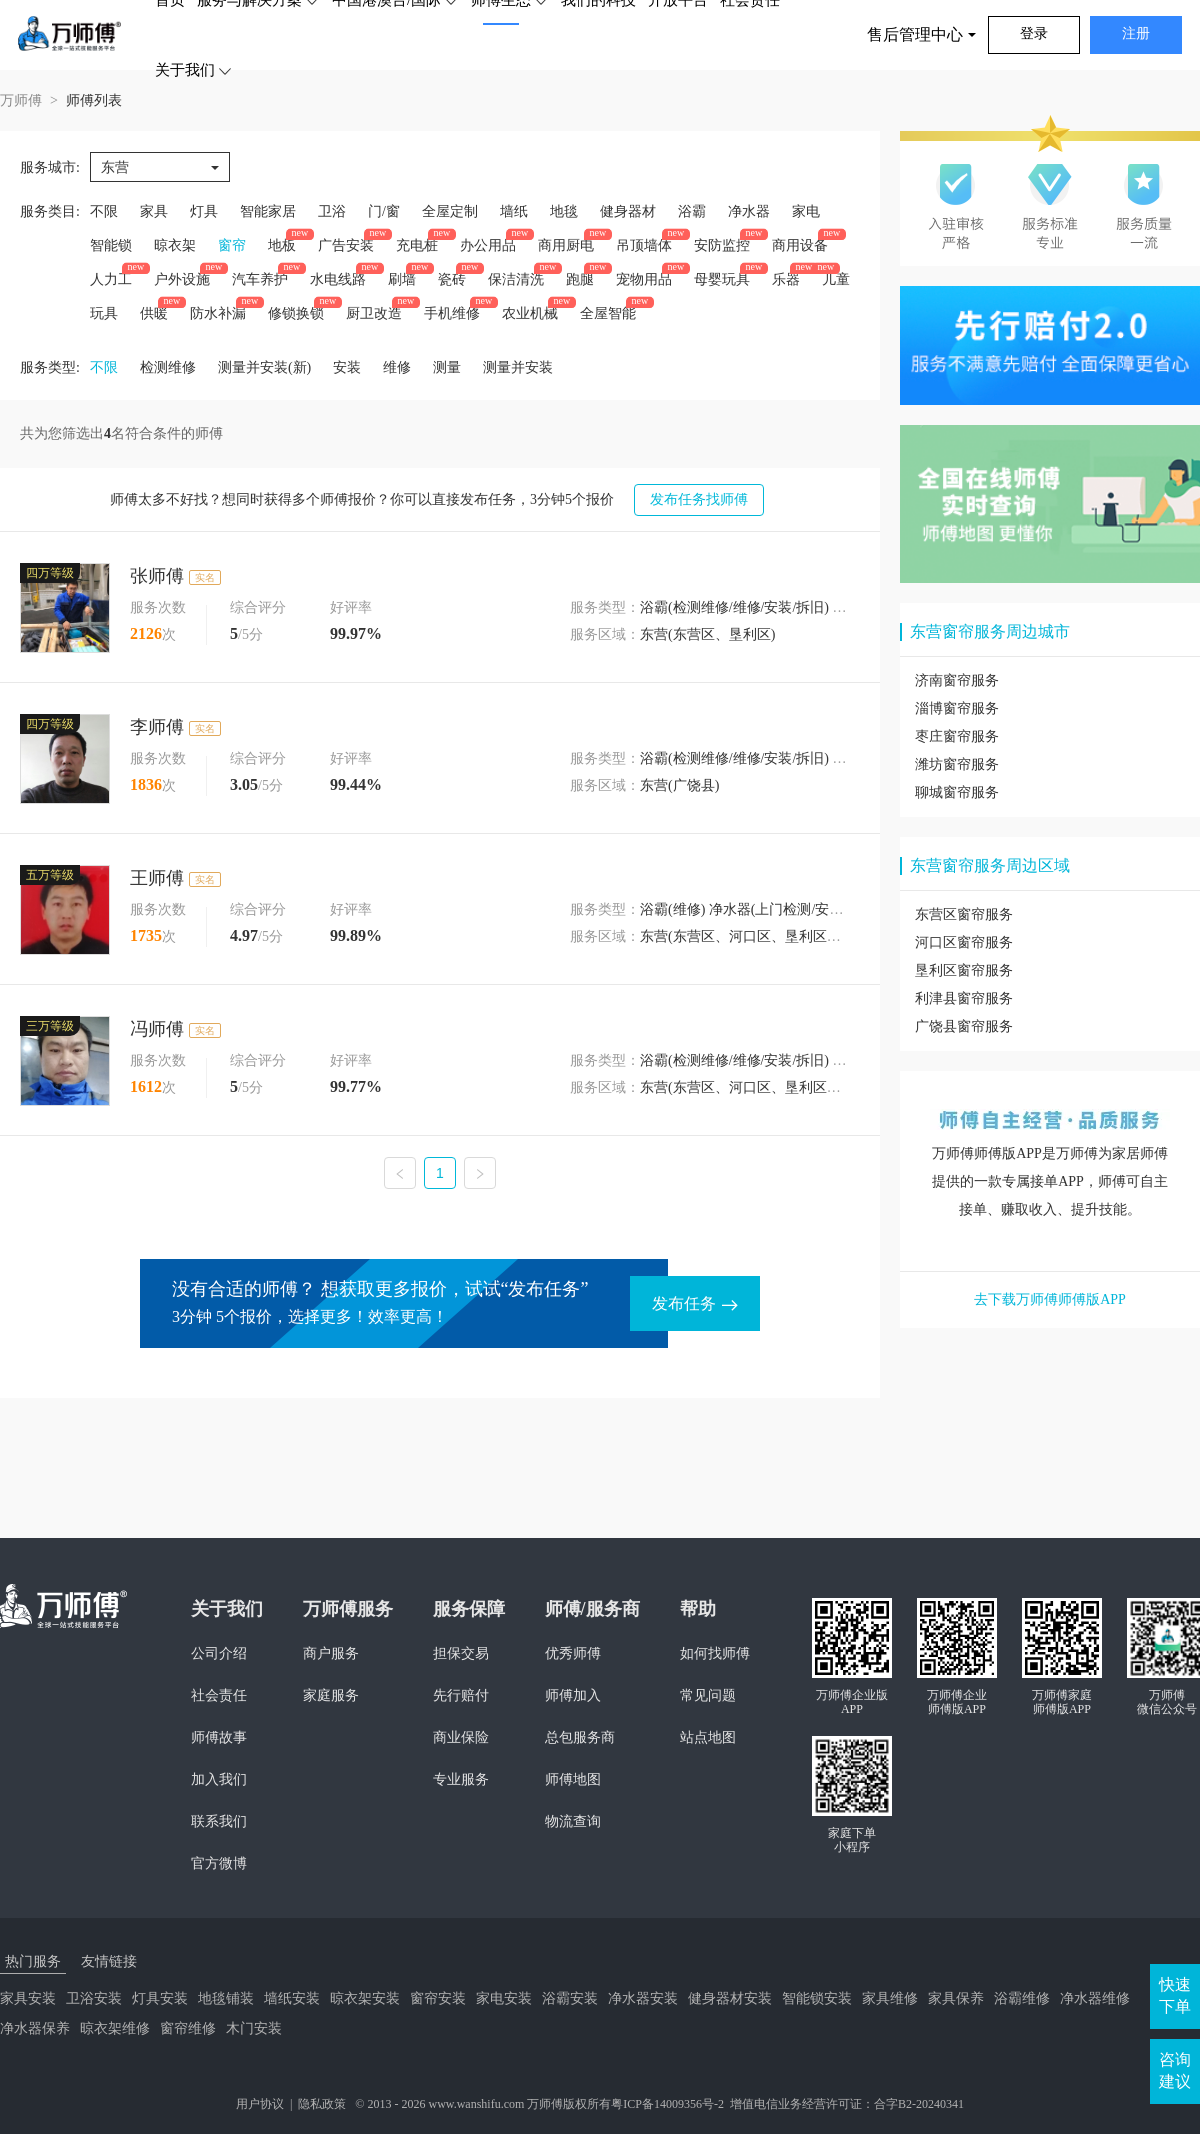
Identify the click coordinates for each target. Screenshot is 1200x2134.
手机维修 (452, 313)
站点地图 (708, 1737)
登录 (1034, 33)
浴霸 (692, 211)
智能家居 (268, 211)
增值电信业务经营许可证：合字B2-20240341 (847, 2104)
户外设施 (182, 279)
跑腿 (580, 279)
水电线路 (338, 279)
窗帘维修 (188, 2028)
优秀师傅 (573, 1653)
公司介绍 (219, 1653)
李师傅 (157, 727)
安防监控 (722, 245)
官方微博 (219, 1863)
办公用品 (488, 245)
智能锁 (111, 245)
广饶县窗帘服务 (964, 1026)
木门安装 (254, 2028)
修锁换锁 (296, 313)
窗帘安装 (438, 1998)
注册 (1136, 33)
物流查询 (573, 1821)
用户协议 (260, 2104)
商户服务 (331, 1653)
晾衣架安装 (365, 1998)
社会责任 (219, 1695)
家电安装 (504, 1998)
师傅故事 (219, 1737)
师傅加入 (573, 1695)
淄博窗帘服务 (957, 708)
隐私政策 (322, 2104)
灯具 (204, 211)
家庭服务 (331, 1695)
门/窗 (384, 211)
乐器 (786, 279)
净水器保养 (35, 2028)
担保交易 (461, 1653)
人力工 (111, 279)
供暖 (154, 313)
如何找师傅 (715, 1653)
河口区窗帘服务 (964, 942)
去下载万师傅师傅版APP (1050, 1299)
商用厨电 (566, 245)
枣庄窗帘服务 (957, 736)
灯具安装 (160, 1998)
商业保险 (461, 1737)
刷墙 (402, 279)
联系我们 (219, 1821)
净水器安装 (643, 1998)
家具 (154, 211)
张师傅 (157, 576)
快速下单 (1175, 1995)
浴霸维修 (1022, 1998)
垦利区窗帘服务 (964, 970)
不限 (104, 211)
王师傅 (157, 878)
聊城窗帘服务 (957, 792)
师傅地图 (573, 1779)
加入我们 (219, 1779)
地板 (282, 245)
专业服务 (461, 1779)
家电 (806, 211)
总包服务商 (580, 1737)
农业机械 (530, 313)
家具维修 (890, 1998)
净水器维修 (1095, 1998)
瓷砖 (452, 279)
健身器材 (628, 211)
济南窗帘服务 (957, 680)
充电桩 (417, 245)
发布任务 (695, 1303)
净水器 (749, 211)
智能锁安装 (817, 1998)
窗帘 (232, 245)
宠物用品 (644, 279)
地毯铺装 (226, 1998)
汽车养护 (260, 279)
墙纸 (514, 211)
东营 (115, 167)
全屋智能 (608, 313)
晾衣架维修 (115, 2028)
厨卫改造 (374, 313)
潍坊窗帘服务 (957, 764)
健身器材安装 (730, 1998)
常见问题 (708, 1695)
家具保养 (956, 1998)
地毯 (564, 211)
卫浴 (332, 211)
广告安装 (346, 245)
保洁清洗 (516, 279)
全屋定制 (450, 211)
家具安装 (28, 1998)
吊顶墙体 (644, 245)
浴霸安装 (570, 1998)
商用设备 (800, 245)
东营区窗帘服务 (964, 914)
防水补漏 (218, 313)
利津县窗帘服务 (964, 998)
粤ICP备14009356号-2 (667, 2104)
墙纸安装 (292, 1998)
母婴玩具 (722, 279)
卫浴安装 (94, 1998)
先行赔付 (461, 1695)
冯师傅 (157, 1029)
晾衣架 (175, 245)
